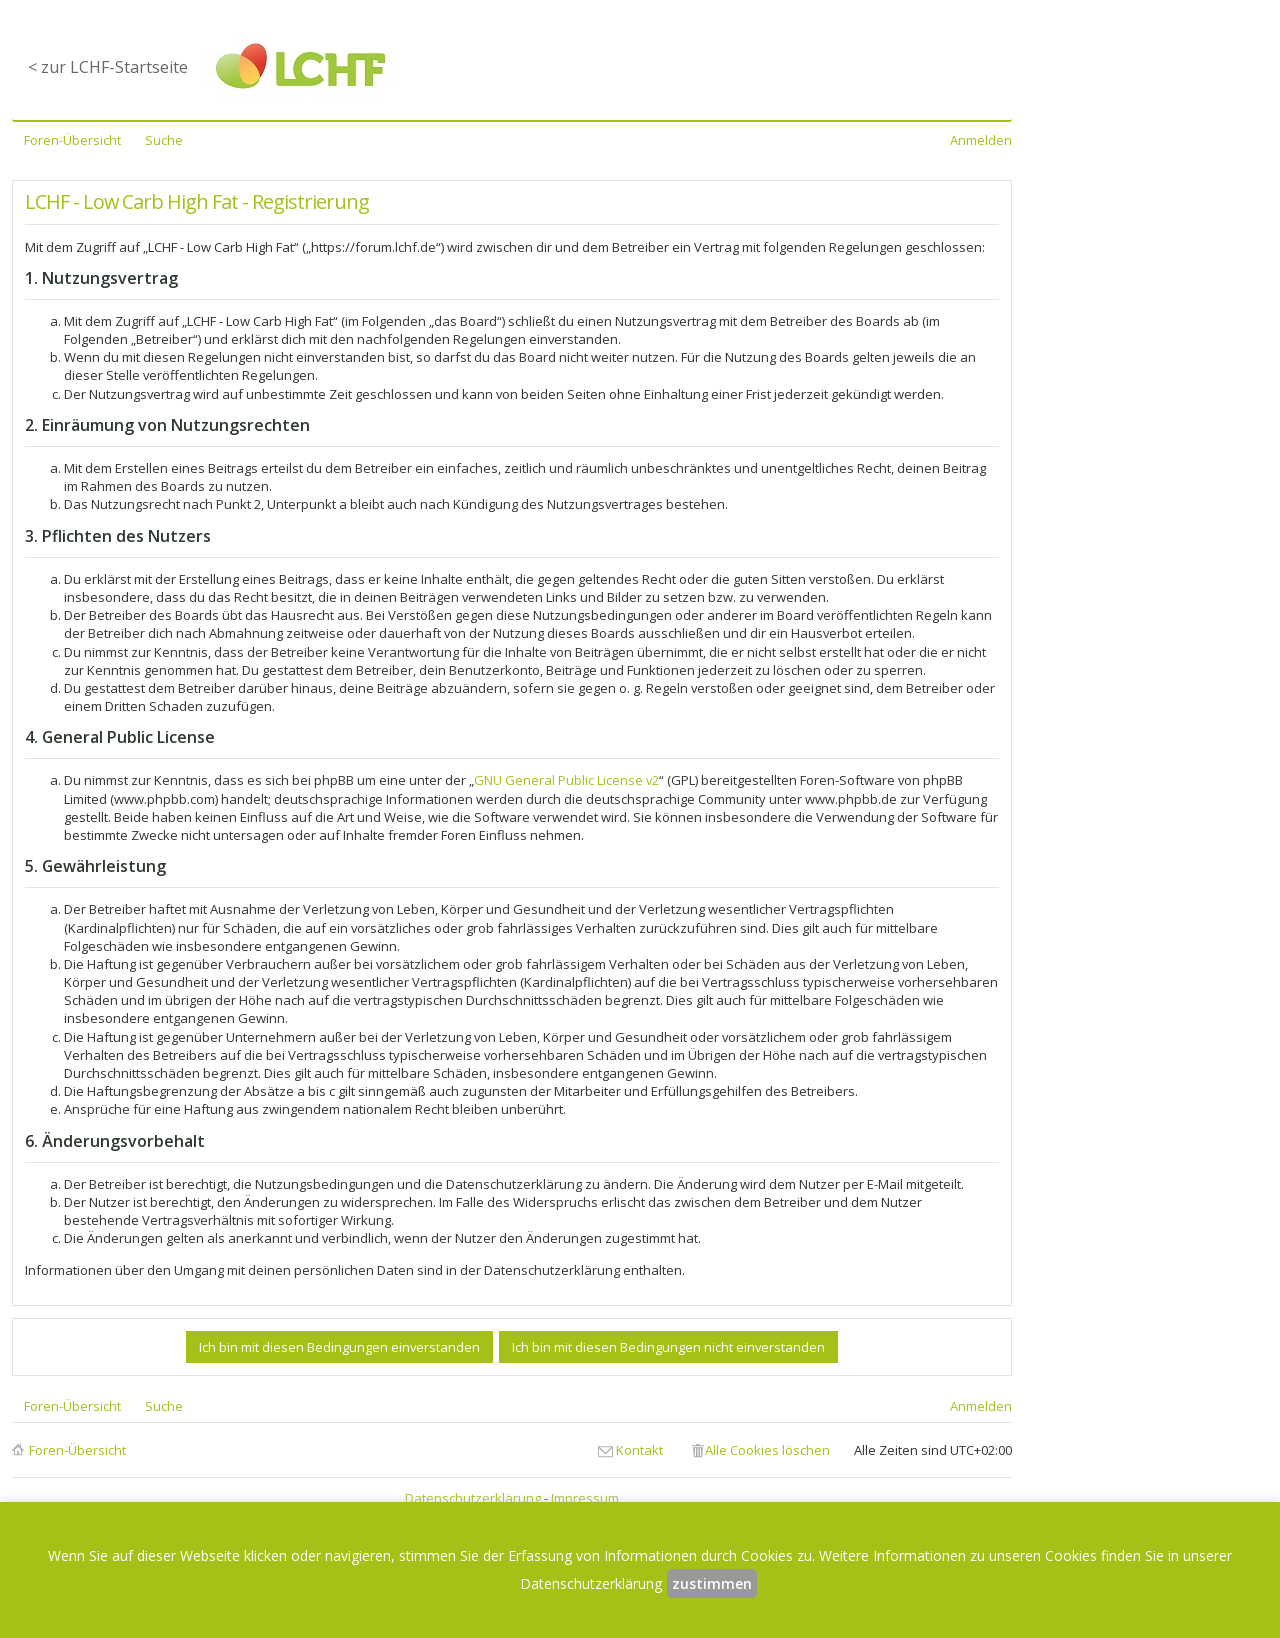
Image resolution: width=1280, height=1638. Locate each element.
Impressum (585, 1498)
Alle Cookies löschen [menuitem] (767, 1450)
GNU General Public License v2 (566, 780)
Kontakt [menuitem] (639, 1450)
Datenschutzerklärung (473, 1498)
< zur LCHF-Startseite (108, 67)
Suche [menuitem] (164, 140)
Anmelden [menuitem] (981, 140)
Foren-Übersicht (77, 1450)
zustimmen (712, 1583)
